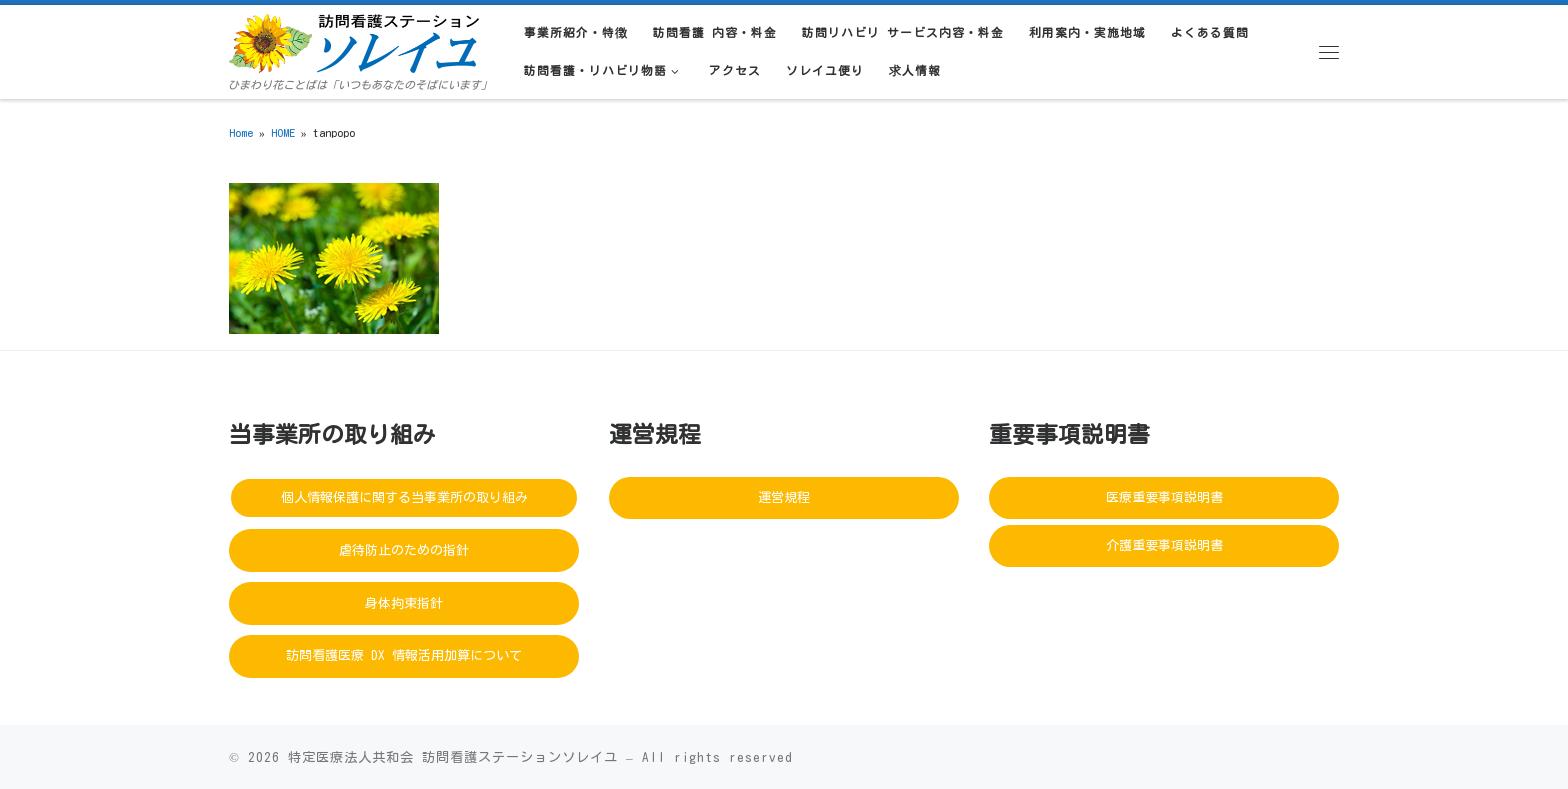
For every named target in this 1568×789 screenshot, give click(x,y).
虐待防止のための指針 (404, 550)
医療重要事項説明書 (1164, 497)
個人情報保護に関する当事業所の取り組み (404, 497)
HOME (283, 132)
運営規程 (784, 497)
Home (241, 132)
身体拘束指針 (404, 603)
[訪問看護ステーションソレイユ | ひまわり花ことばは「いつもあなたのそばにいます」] (354, 40)
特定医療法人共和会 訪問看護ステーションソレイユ (453, 757)
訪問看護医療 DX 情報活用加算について (404, 655)
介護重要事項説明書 (1164, 545)
